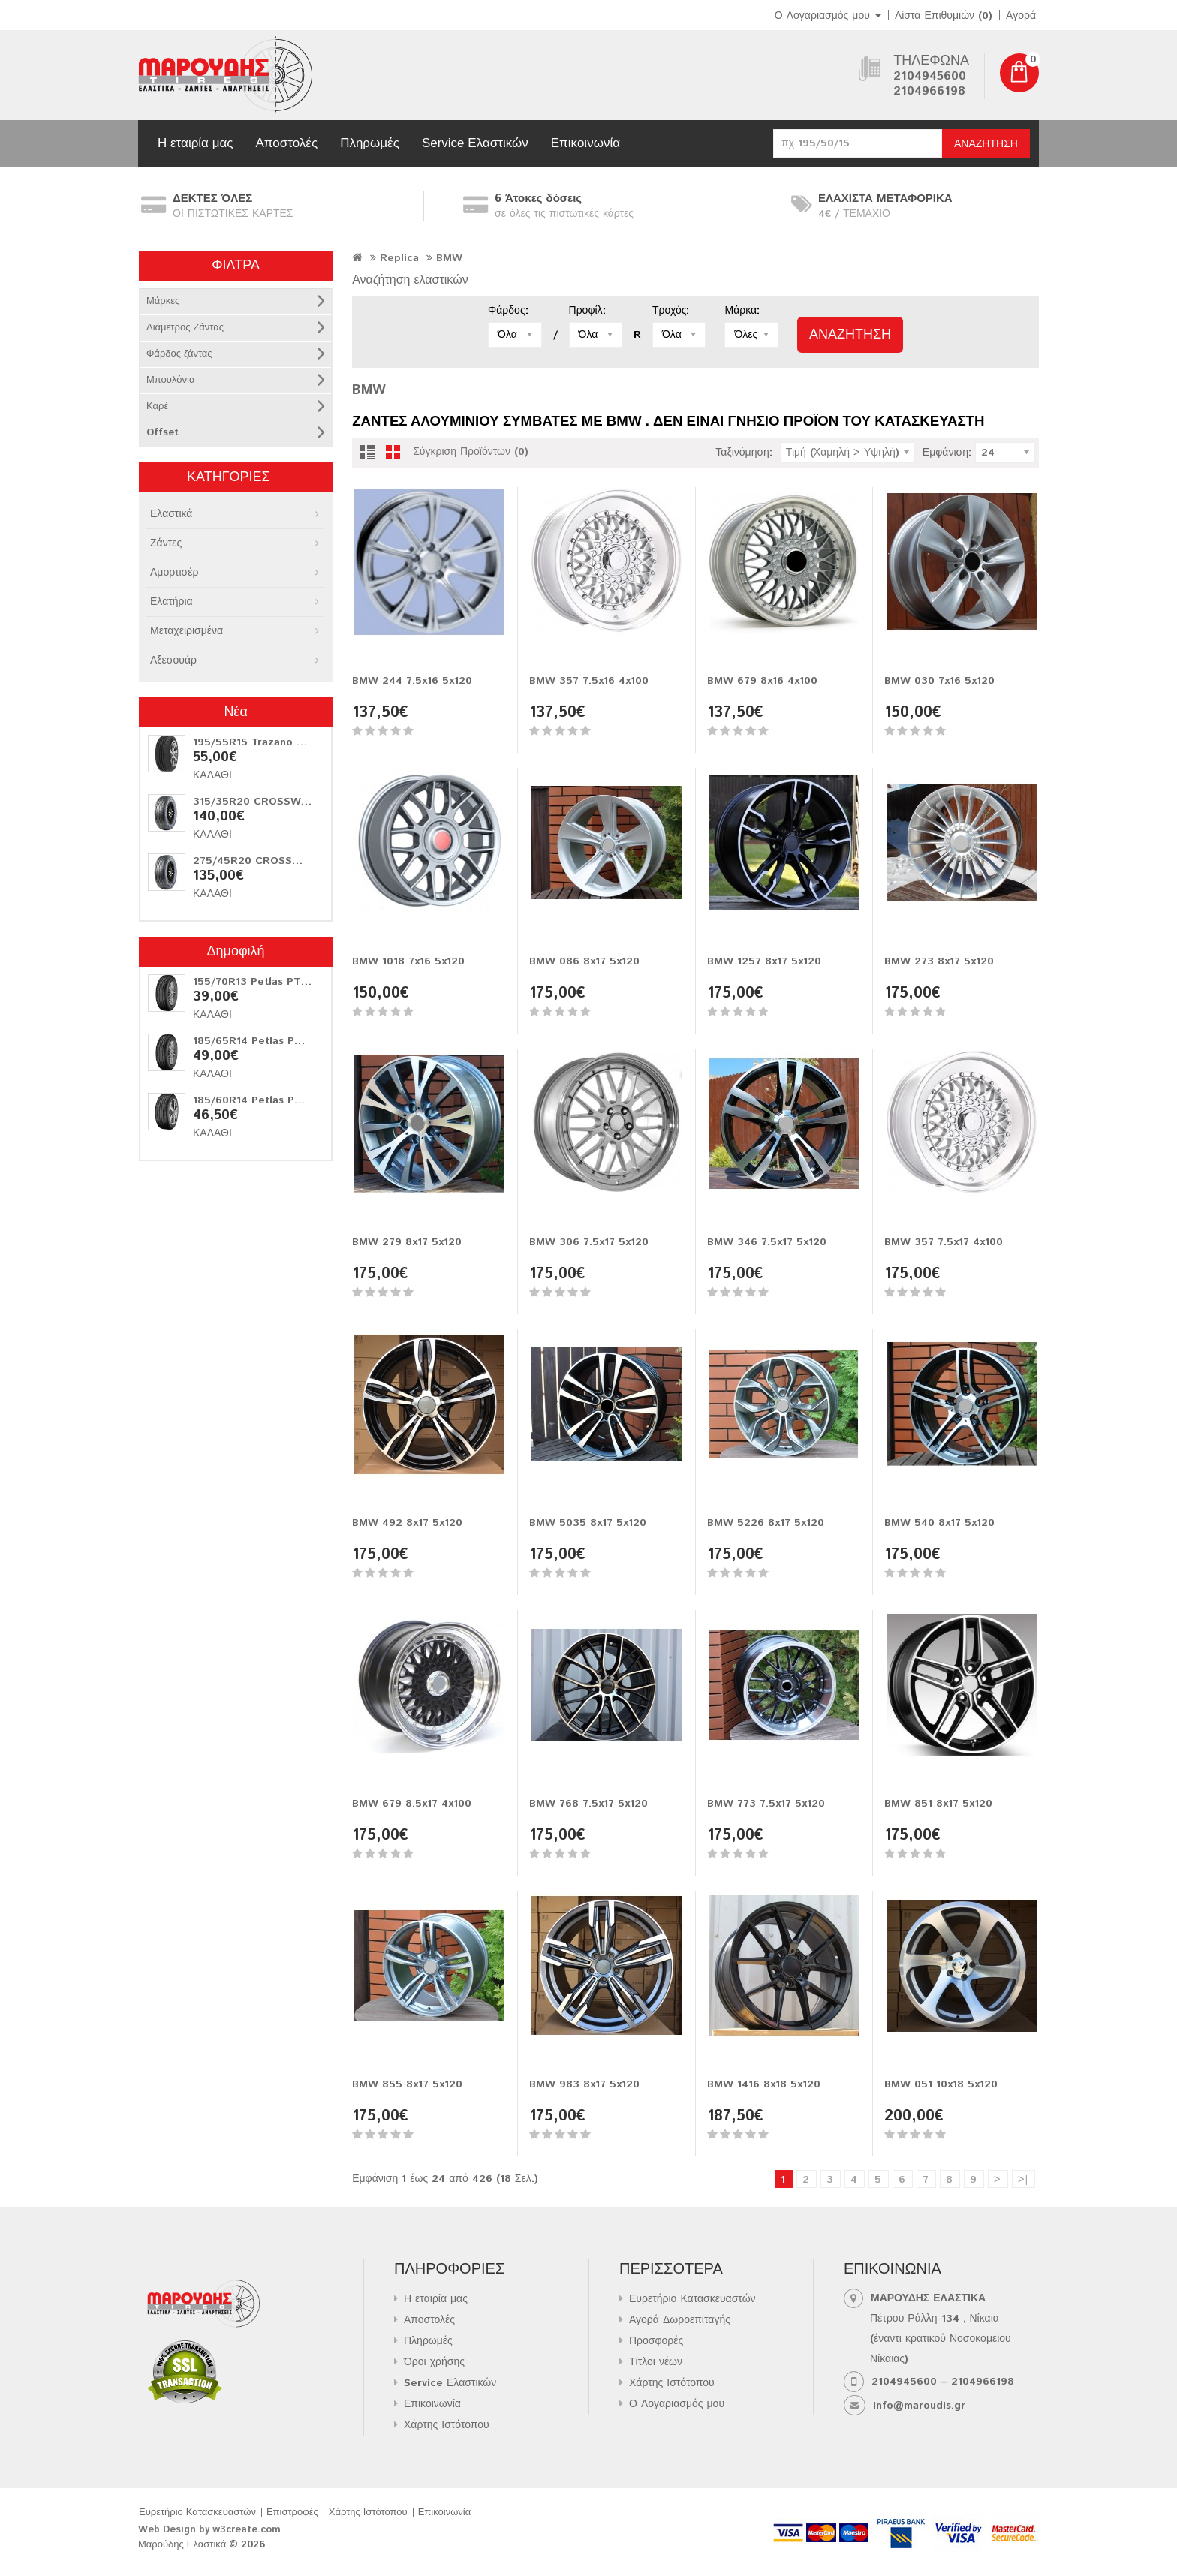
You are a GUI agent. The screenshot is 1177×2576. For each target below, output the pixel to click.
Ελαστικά (171, 514)
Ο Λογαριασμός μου (676, 2404)
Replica (399, 258)
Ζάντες (166, 543)
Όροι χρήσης (434, 2362)
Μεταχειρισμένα (186, 631)
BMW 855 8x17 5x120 (407, 2084)
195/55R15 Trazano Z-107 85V (270, 742)
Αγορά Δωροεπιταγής (679, 2320)
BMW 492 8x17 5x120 (407, 1522)
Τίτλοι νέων (655, 2362)
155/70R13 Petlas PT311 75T (267, 981)
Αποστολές (286, 143)
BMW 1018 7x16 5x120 (408, 961)
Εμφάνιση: (947, 452)
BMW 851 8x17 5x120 (938, 1803)
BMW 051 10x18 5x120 (941, 2084)
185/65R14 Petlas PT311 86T (267, 1041)
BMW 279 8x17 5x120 (407, 1242)
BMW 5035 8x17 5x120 (587, 1522)
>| (1023, 2179)
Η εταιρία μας (195, 143)
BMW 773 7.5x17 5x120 (766, 1803)
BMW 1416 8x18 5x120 (763, 2084)
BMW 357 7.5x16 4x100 (589, 680)
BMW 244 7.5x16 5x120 (412, 680)
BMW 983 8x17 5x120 (584, 2084)
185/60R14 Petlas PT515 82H (269, 1100)
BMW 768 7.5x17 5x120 (588, 1803)
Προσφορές (656, 2341)
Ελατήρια (171, 601)
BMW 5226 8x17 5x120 (765, 1522)
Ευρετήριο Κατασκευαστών (692, 2299)
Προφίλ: (587, 310)
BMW (449, 258)
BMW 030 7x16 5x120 (939, 680)
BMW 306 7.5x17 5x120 (589, 1242)
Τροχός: (670, 310)
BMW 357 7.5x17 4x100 (943, 1242)
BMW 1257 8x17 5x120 (764, 961)
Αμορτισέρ (174, 572)
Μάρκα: (742, 310)
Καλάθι (212, 775)
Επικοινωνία (585, 143)
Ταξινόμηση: (743, 452)
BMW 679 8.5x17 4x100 (411, 1803)
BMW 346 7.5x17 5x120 (766, 1242)
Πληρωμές (369, 143)
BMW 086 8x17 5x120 (584, 961)
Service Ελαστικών (475, 143)
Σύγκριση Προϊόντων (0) (470, 451)
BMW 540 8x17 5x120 (939, 1522)
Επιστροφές (292, 2512)
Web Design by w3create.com (209, 2530)
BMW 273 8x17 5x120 (939, 961)
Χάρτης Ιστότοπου (446, 2425)
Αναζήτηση (986, 144)
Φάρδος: (508, 310)
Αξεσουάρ (173, 660)
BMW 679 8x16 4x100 (762, 680)
